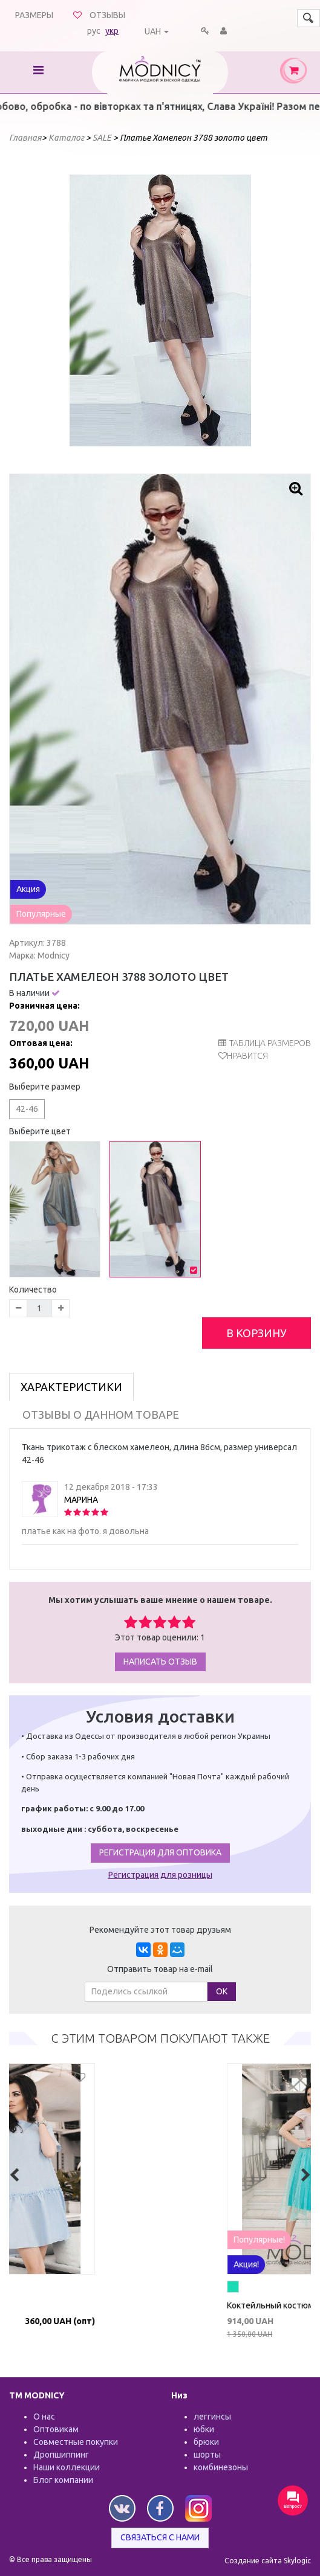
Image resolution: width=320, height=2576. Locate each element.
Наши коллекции (66, 2467)
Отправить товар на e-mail (160, 1969)
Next (235, 310)
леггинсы (212, 2416)
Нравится (247, 1056)
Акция (28, 889)
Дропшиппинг (61, 2454)
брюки (206, 2442)
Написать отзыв (160, 1661)
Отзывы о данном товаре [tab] (100, 1414)
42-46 (27, 1109)
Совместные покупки (75, 2442)
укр (112, 31)
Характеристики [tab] (71, 1387)
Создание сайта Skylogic (267, 2561)
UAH (153, 31)
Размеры (34, 15)
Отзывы (107, 15)
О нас (44, 2416)
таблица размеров (264, 1043)
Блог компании (63, 2480)
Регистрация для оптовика (160, 1852)
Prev (85, 310)
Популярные (41, 914)
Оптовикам (56, 2429)
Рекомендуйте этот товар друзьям (160, 1930)
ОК (221, 1991)
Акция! (94, 2264)
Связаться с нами (160, 2537)
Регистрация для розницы (160, 1875)
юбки (204, 2429)
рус (93, 31)
